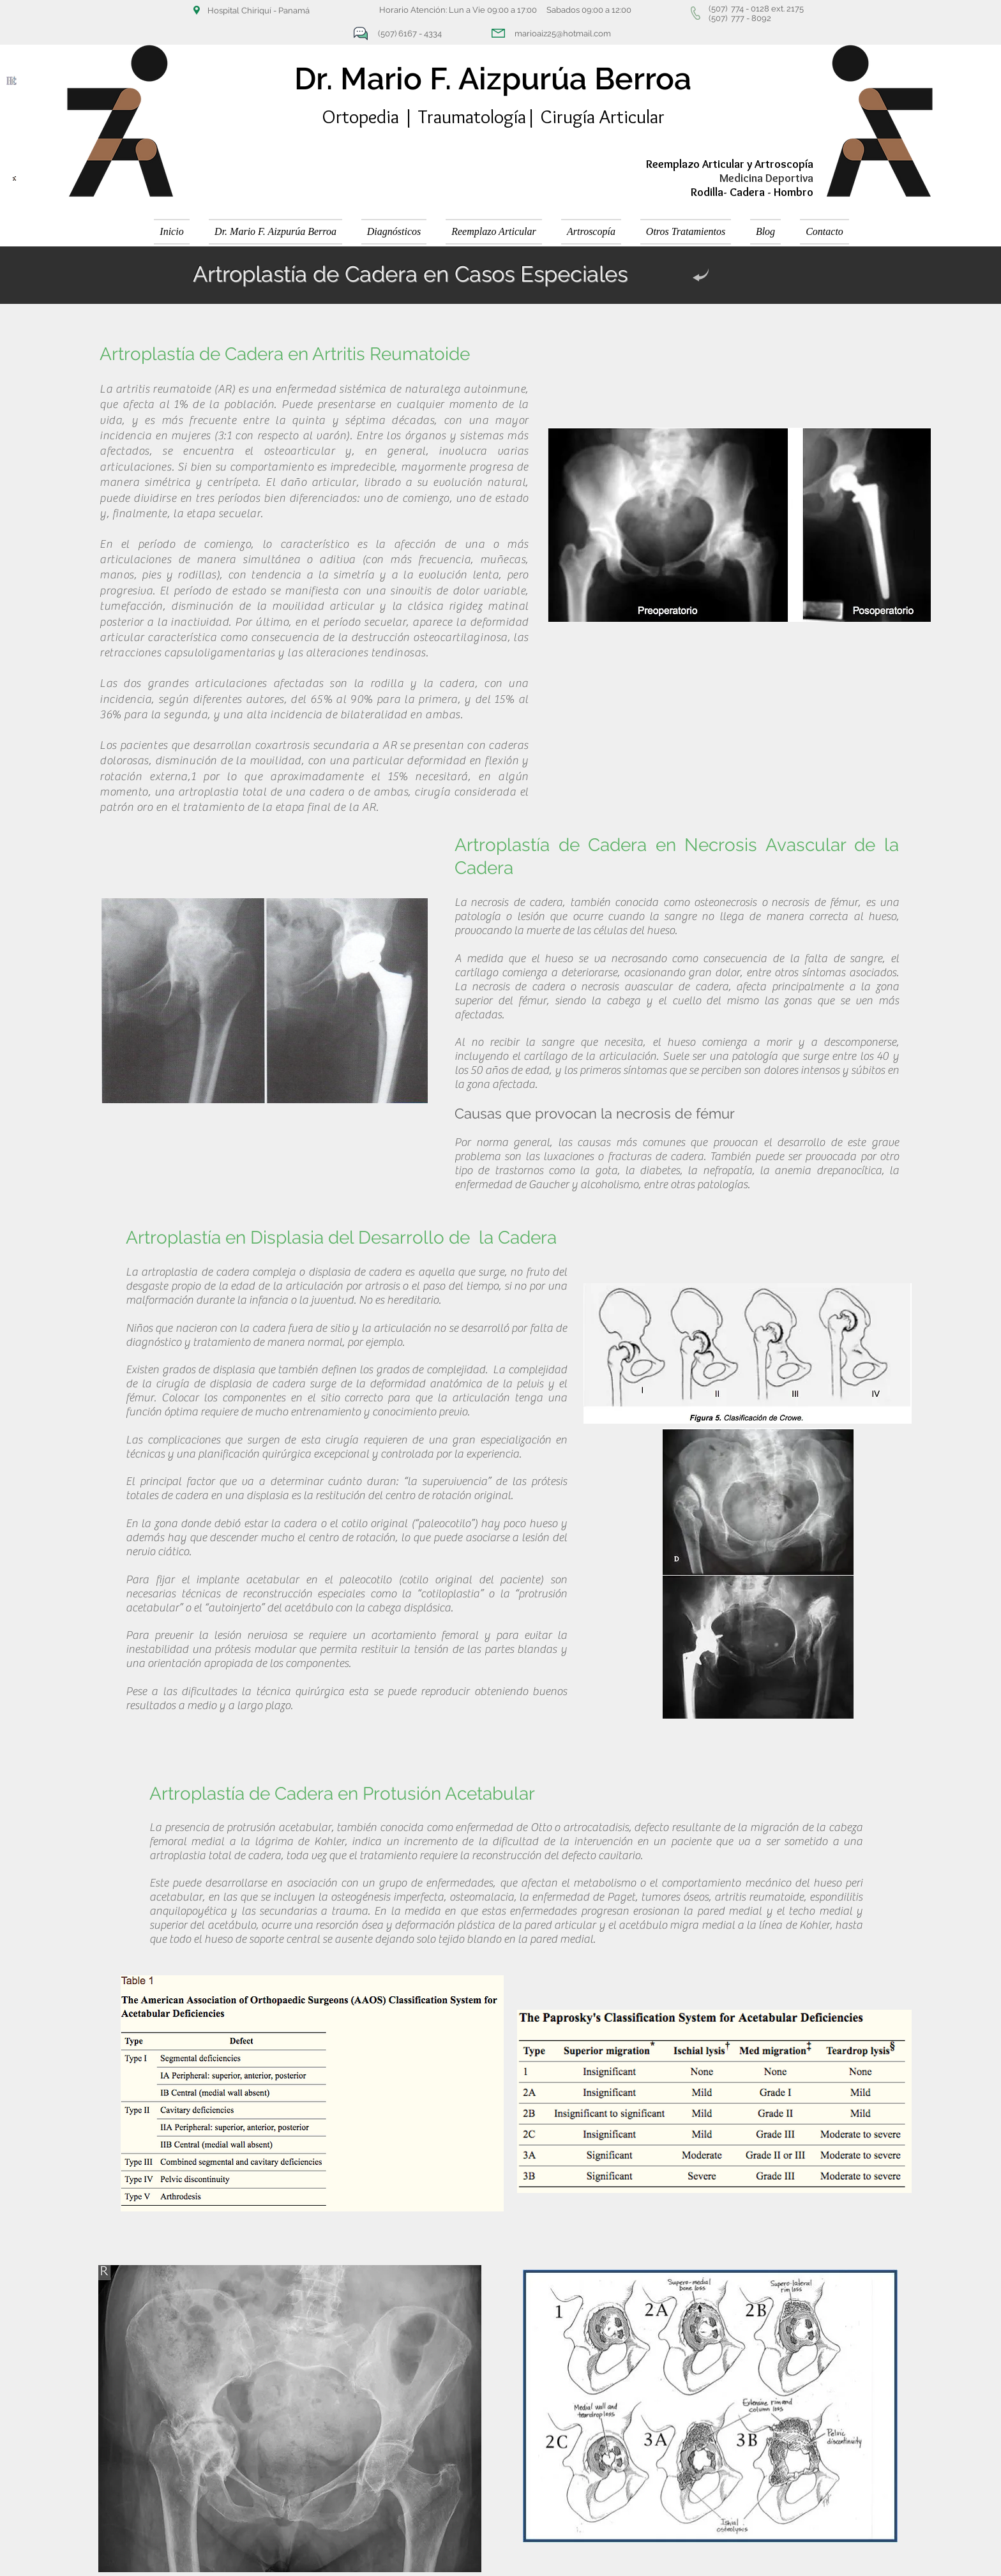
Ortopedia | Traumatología (424, 116)
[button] (394, 232)
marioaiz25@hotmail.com (563, 33)
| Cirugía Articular (595, 116)
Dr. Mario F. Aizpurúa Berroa (492, 78)
